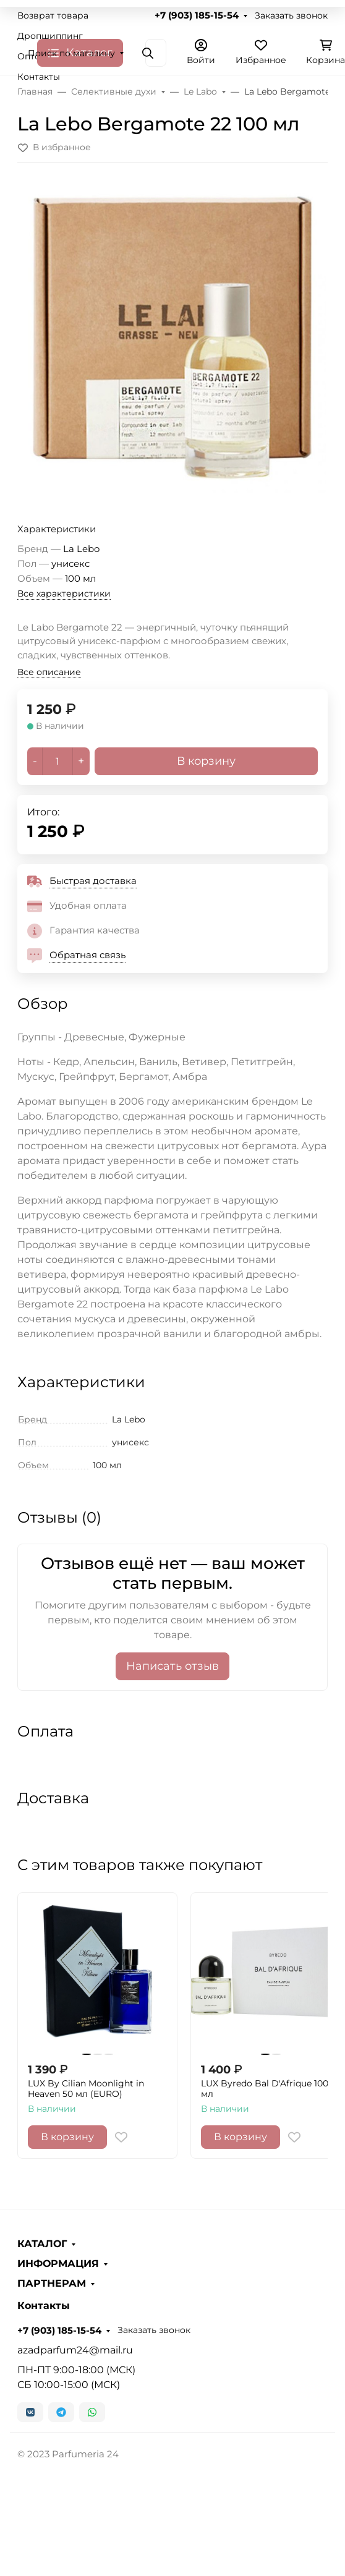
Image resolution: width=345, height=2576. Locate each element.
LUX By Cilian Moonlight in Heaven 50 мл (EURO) (86, 2089)
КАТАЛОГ (42, 2244)
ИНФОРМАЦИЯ (58, 2264)
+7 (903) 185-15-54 (197, 15)
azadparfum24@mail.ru (75, 2350)
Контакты (38, 76)
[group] (172, 337)
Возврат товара (52, 15)
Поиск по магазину (71, 53)
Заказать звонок (291, 15)
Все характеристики (64, 593)
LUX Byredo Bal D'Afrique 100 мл (264, 2089)
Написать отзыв (172, 1666)
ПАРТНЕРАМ (51, 2284)
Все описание (49, 672)
